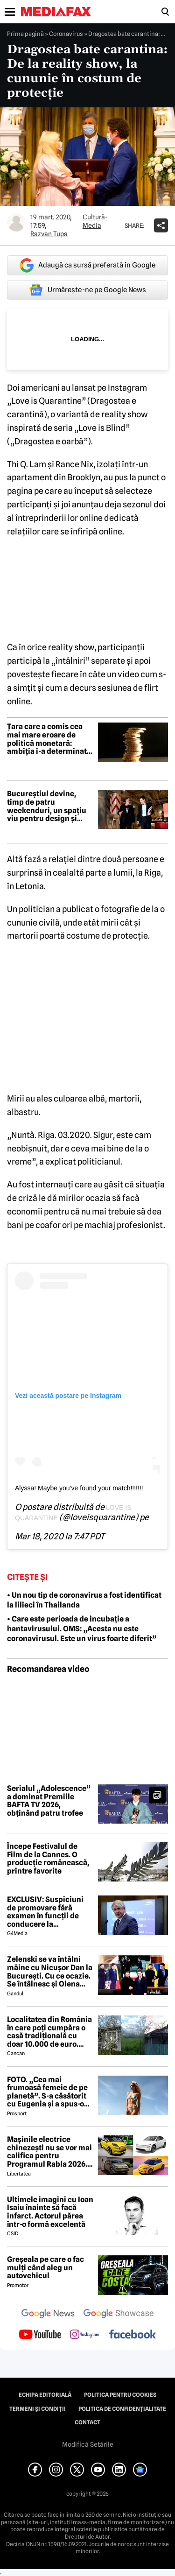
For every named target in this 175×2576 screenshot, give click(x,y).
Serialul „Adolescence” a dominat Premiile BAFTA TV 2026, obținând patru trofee (49, 1800)
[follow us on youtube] (40, 2335)
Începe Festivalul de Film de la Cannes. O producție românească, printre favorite (48, 1858)
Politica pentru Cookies (120, 2395)
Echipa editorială (45, 2395)
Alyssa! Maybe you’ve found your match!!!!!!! (79, 1488)
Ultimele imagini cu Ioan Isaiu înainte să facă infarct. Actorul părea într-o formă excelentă (50, 2212)
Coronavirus (66, 33)
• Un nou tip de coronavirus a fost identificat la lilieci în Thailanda (84, 1600)
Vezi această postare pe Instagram (68, 1395)
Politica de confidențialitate (122, 2409)
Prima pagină (25, 33)
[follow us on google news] (48, 2314)
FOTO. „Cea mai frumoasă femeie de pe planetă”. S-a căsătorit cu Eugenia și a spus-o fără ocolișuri (47, 2092)
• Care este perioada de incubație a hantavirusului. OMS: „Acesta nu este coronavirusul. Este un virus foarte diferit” (81, 1628)
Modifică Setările (87, 2444)
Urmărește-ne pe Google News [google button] (87, 290)
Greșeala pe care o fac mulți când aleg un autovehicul (45, 2267)
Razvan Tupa (49, 234)
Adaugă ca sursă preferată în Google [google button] (87, 265)
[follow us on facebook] (132, 2335)
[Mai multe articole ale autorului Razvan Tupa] (16, 222)
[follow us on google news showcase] (119, 2314)
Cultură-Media (95, 221)
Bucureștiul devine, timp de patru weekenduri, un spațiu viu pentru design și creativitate (46, 806)
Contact (87, 2422)
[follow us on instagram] (84, 2335)
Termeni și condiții (37, 2409)
